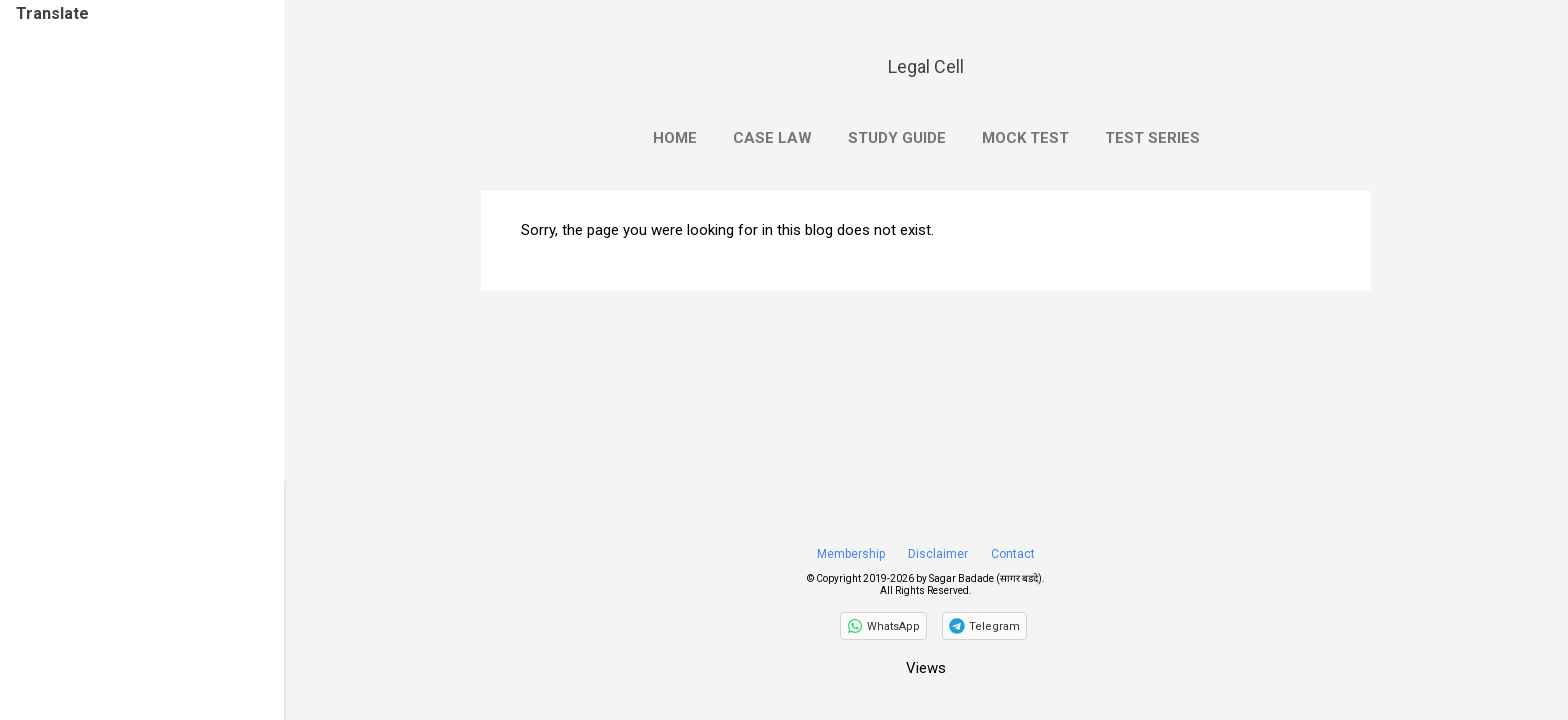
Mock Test (1025, 138)
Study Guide (897, 138)
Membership (851, 554)
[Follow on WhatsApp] (883, 626)
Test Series (1152, 138)
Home (675, 138)
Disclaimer (938, 554)
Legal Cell (926, 66)
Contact (1013, 554)
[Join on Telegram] (984, 626)
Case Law (772, 138)
